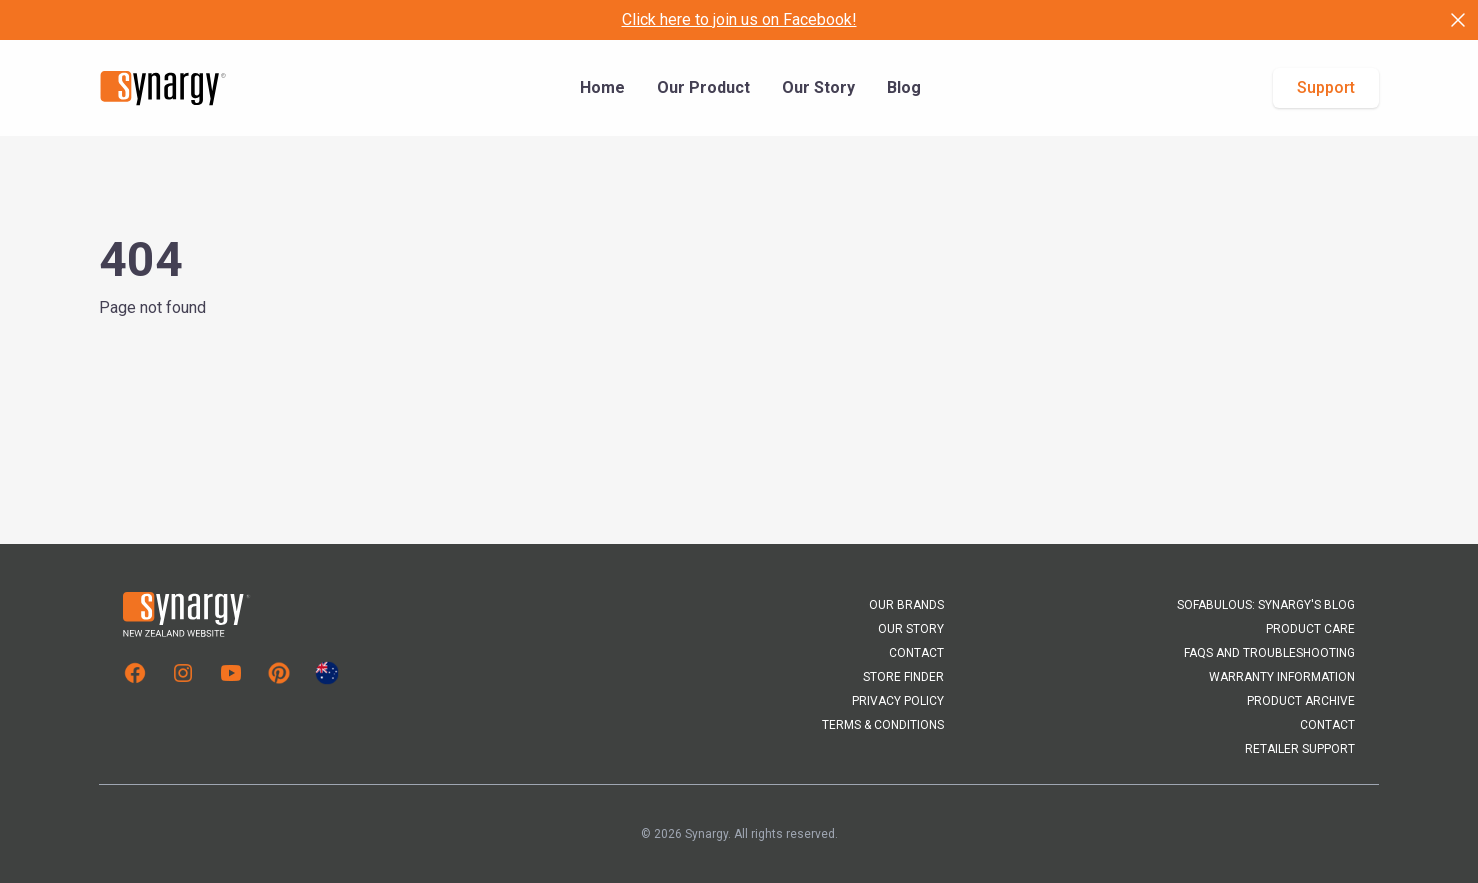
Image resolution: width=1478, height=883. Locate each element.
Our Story (818, 87)
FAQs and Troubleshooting (1269, 653)
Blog (904, 87)
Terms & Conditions (883, 725)
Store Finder (903, 677)
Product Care (1310, 629)
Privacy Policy (898, 701)
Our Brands (906, 605)
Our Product (703, 87)
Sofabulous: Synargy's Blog (1266, 605)
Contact (916, 653)
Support (1326, 87)
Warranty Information (1282, 677)
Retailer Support (1300, 749)
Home (602, 87)
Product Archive (1301, 701)
